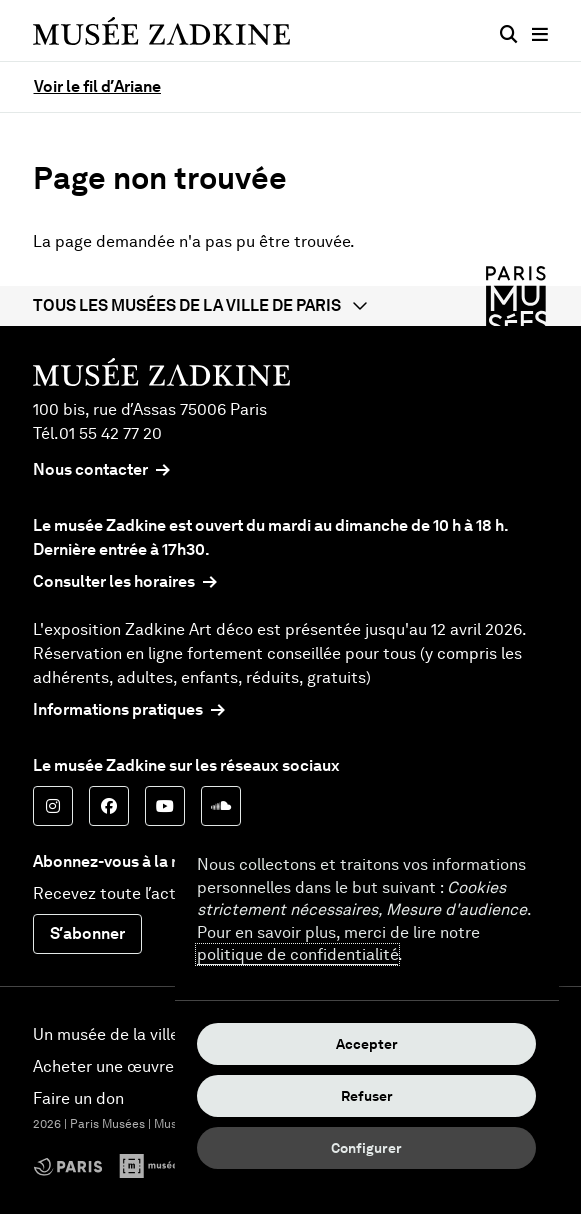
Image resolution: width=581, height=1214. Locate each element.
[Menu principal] (540, 35)
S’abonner (87, 933)
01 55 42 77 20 (110, 433)
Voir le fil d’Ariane (97, 86)
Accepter (367, 1044)
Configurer (366, 1148)
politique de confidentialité (297, 954)
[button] (291, 306)
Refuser (367, 1096)
